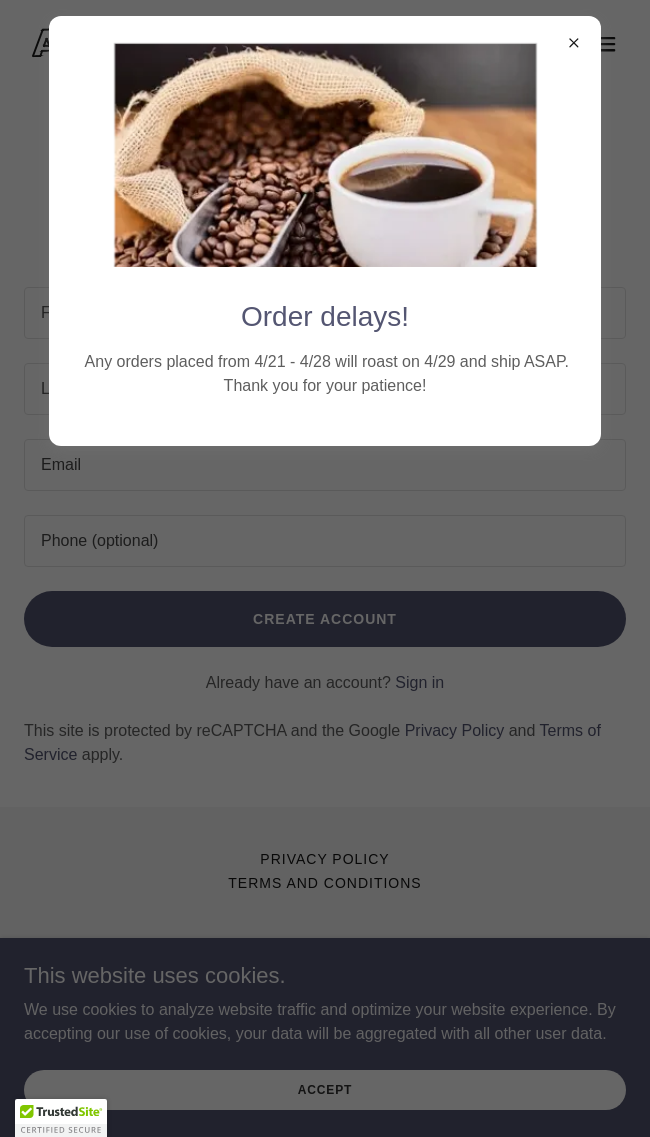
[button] (61, 1118)
